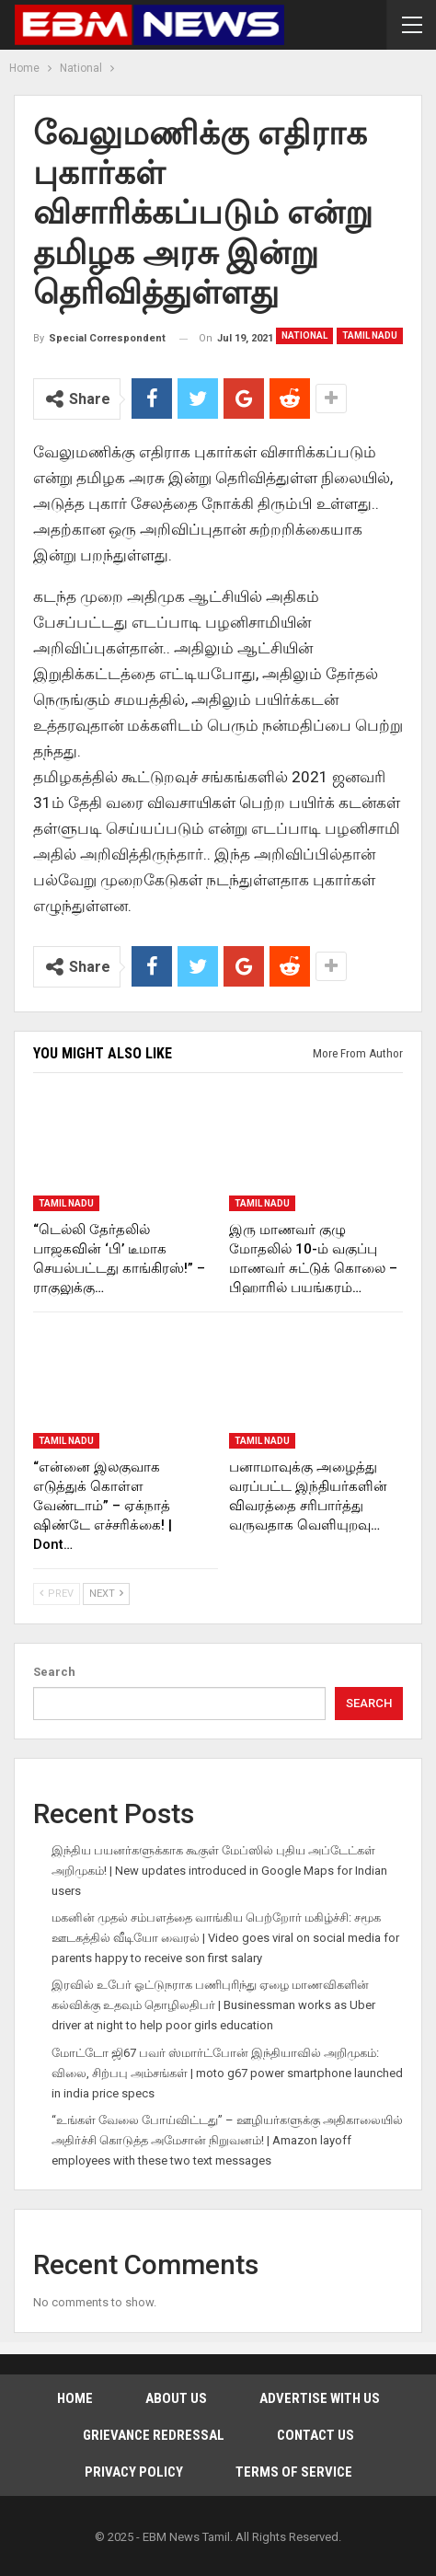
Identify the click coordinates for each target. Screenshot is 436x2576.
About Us (176, 2398)
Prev (57, 1594)
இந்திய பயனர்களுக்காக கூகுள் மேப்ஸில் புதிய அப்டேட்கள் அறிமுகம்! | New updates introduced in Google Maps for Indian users (219, 1870)
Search (54, 1672)
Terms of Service (293, 2472)
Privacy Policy (134, 2472)
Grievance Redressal (153, 2435)
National (304, 335)
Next (106, 1594)
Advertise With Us (319, 2398)
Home (75, 2398)
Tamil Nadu (369, 335)
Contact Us (315, 2435)
